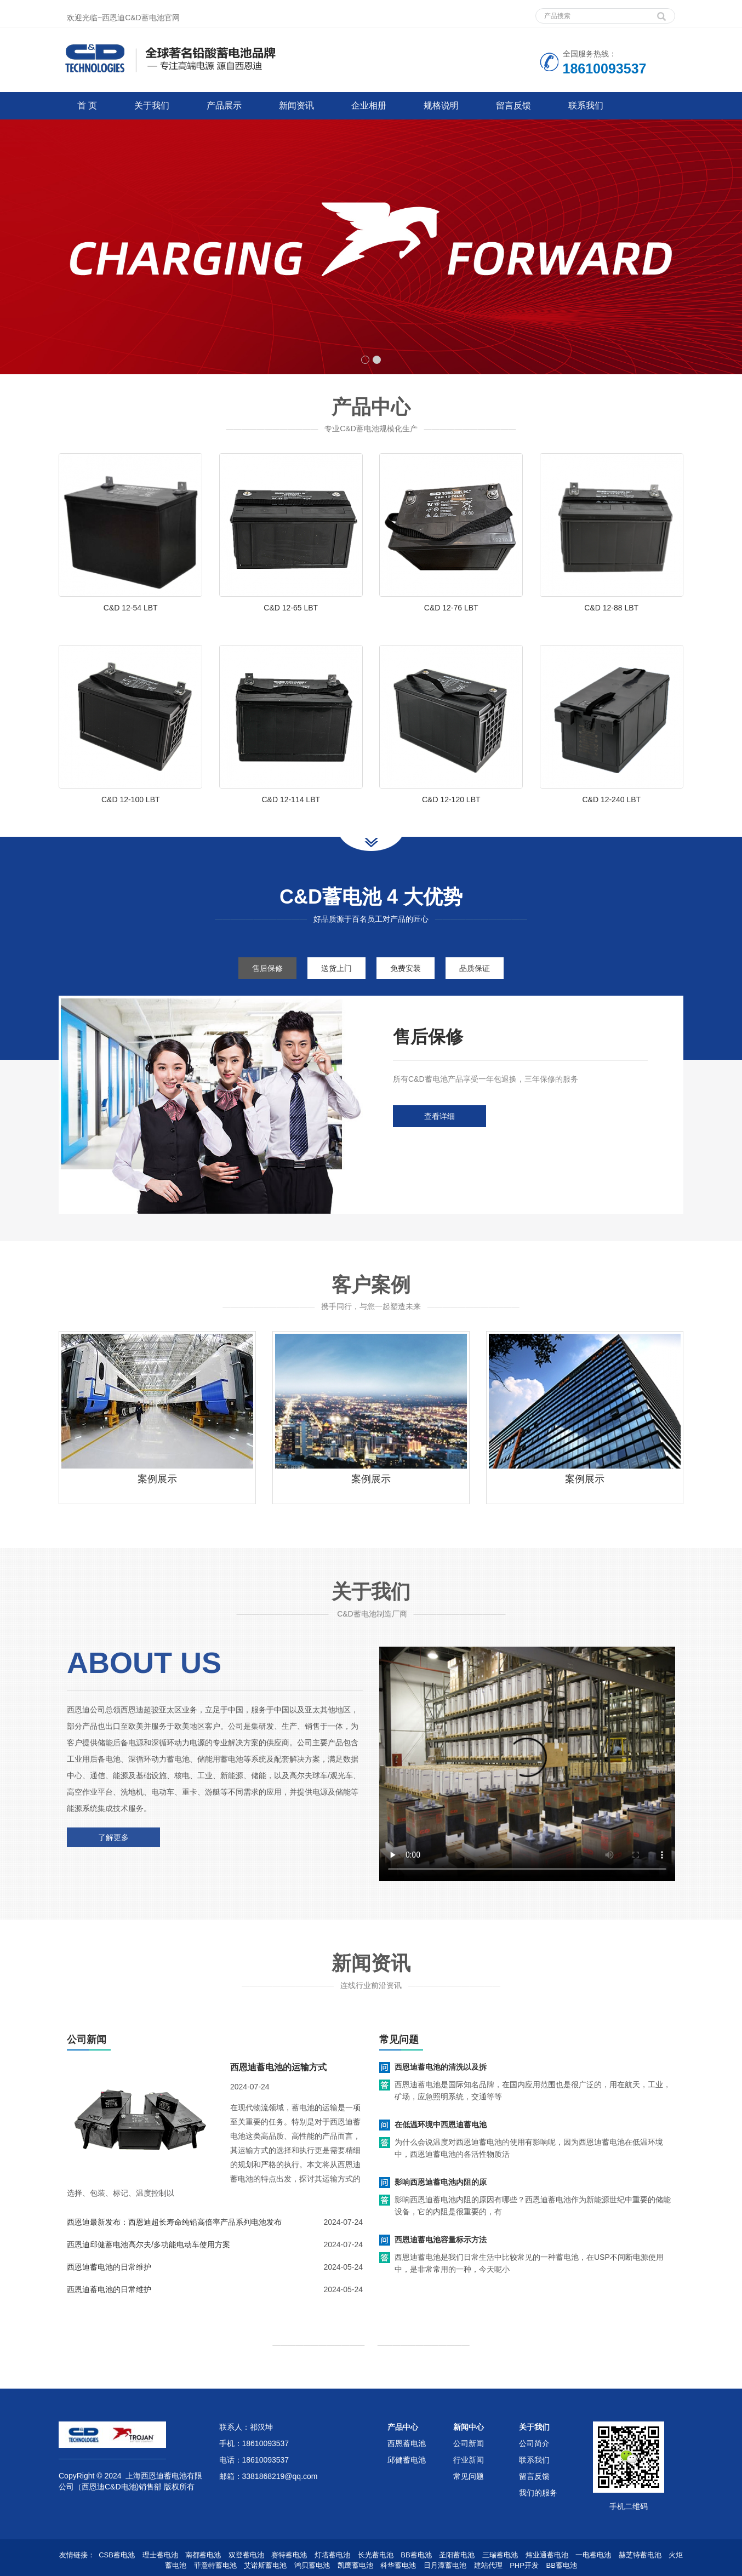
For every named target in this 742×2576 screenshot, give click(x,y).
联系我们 (585, 105)
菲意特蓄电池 (215, 2565)
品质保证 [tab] (474, 968)
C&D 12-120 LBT (451, 799)
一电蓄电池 (593, 2555)
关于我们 (151, 105)
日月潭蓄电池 (445, 2565)
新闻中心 (468, 2427)
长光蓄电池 (375, 2555)
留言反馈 (513, 105)
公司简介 (534, 2443)
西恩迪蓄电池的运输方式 (278, 2067)
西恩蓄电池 (406, 2443)
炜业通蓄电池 (547, 2555)
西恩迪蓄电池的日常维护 (109, 2267)
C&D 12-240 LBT (611, 799)
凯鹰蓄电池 (355, 2565)
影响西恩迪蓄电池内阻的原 (441, 2182)
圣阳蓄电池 (457, 2555)
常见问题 (468, 2476)
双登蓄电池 (246, 2555)
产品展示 (224, 105)
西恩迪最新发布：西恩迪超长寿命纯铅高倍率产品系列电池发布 (174, 2222)
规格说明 (441, 105)
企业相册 (368, 105)
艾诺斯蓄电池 (265, 2565)
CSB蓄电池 (117, 2555)
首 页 (87, 105)
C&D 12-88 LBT (611, 607)
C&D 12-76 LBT (451, 607)
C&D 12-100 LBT (130, 799)
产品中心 (402, 2427)
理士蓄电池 (160, 2555)
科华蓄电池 (398, 2565)
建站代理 (488, 2565)
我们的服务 (538, 2492)
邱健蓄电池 (406, 2459)
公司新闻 (468, 2443)
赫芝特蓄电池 (640, 2555)
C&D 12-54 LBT (131, 607)
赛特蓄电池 (289, 2555)
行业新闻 (468, 2459)
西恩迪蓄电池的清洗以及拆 (441, 2067)
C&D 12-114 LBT (290, 799)
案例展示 (157, 1478)
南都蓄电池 (203, 2555)
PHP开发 (524, 2565)
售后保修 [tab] (267, 968)
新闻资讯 (296, 105)
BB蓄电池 (416, 2555)
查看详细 (439, 1116)
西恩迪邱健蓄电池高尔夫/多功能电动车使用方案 (148, 2244)
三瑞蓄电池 (500, 2555)
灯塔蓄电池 (332, 2555)
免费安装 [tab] (405, 968)
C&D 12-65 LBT (291, 607)
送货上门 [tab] (336, 968)
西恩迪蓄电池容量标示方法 (441, 2239)
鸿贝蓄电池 (312, 2565)
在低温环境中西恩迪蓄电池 (441, 2124)
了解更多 (113, 1837)
